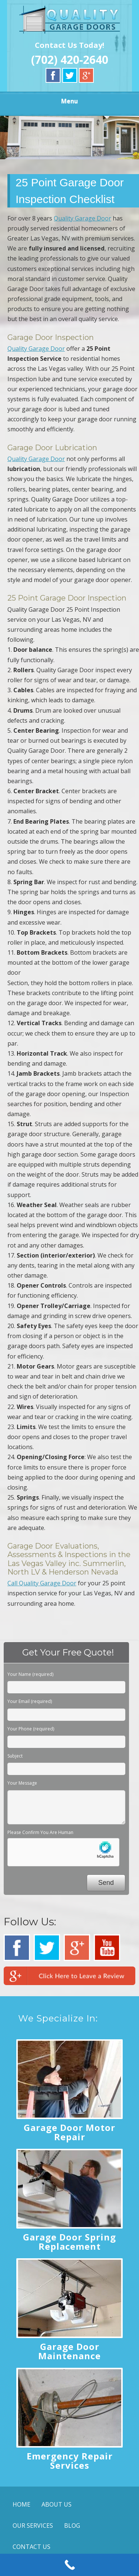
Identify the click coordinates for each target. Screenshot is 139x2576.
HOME (21, 2504)
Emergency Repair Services (70, 2460)
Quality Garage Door (82, 218)
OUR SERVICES (33, 2525)
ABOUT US (57, 2504)
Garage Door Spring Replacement (69, 2241)
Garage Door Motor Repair (69, 2132)
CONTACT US (31, 2547)
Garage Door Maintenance (69, 2351)
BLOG (72, 2525)
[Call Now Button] (69, 2565)
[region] (69, 137)
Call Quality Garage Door (41, 1583)
